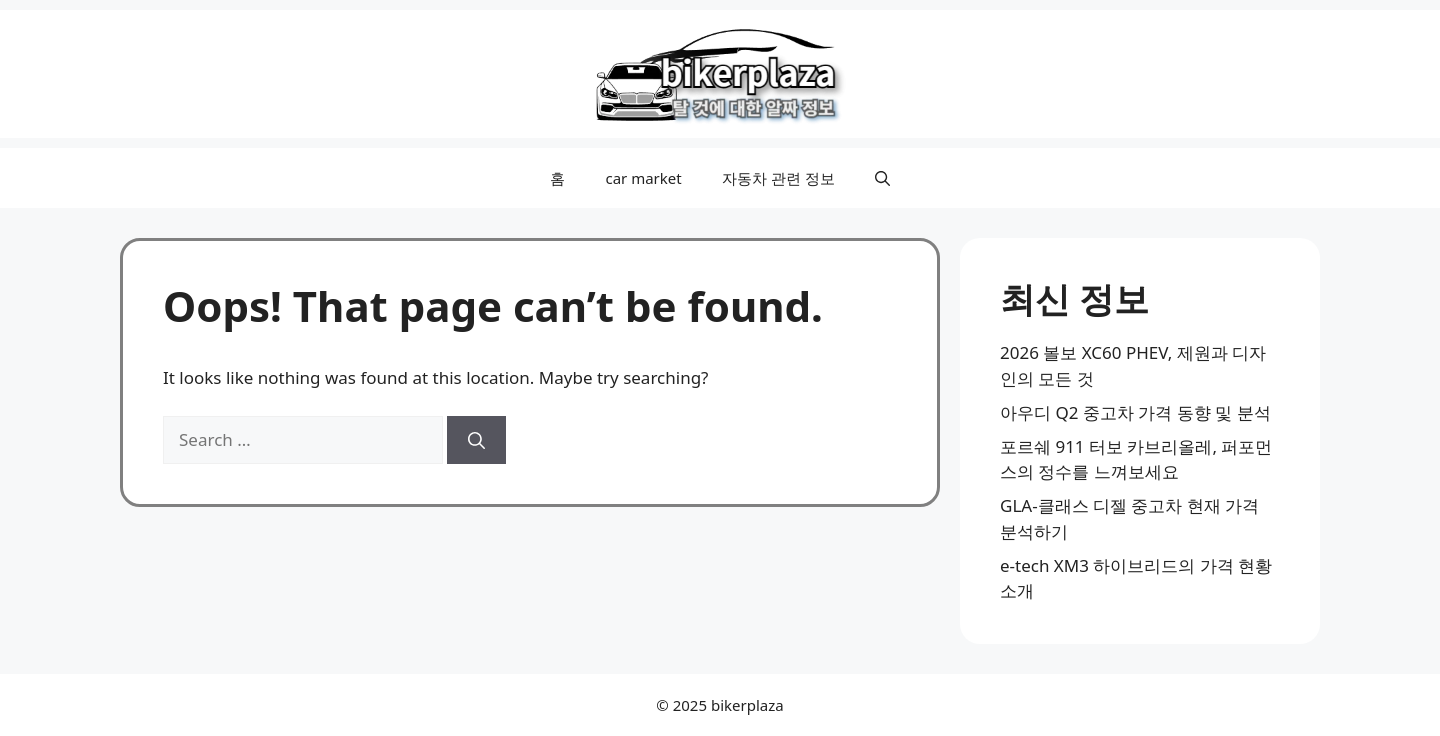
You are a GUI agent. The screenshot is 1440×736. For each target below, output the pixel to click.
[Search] (476, 440)
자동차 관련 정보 (778, 178)
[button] (882, 178)
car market (643, 178)
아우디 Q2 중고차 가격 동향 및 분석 (1135, 412)
